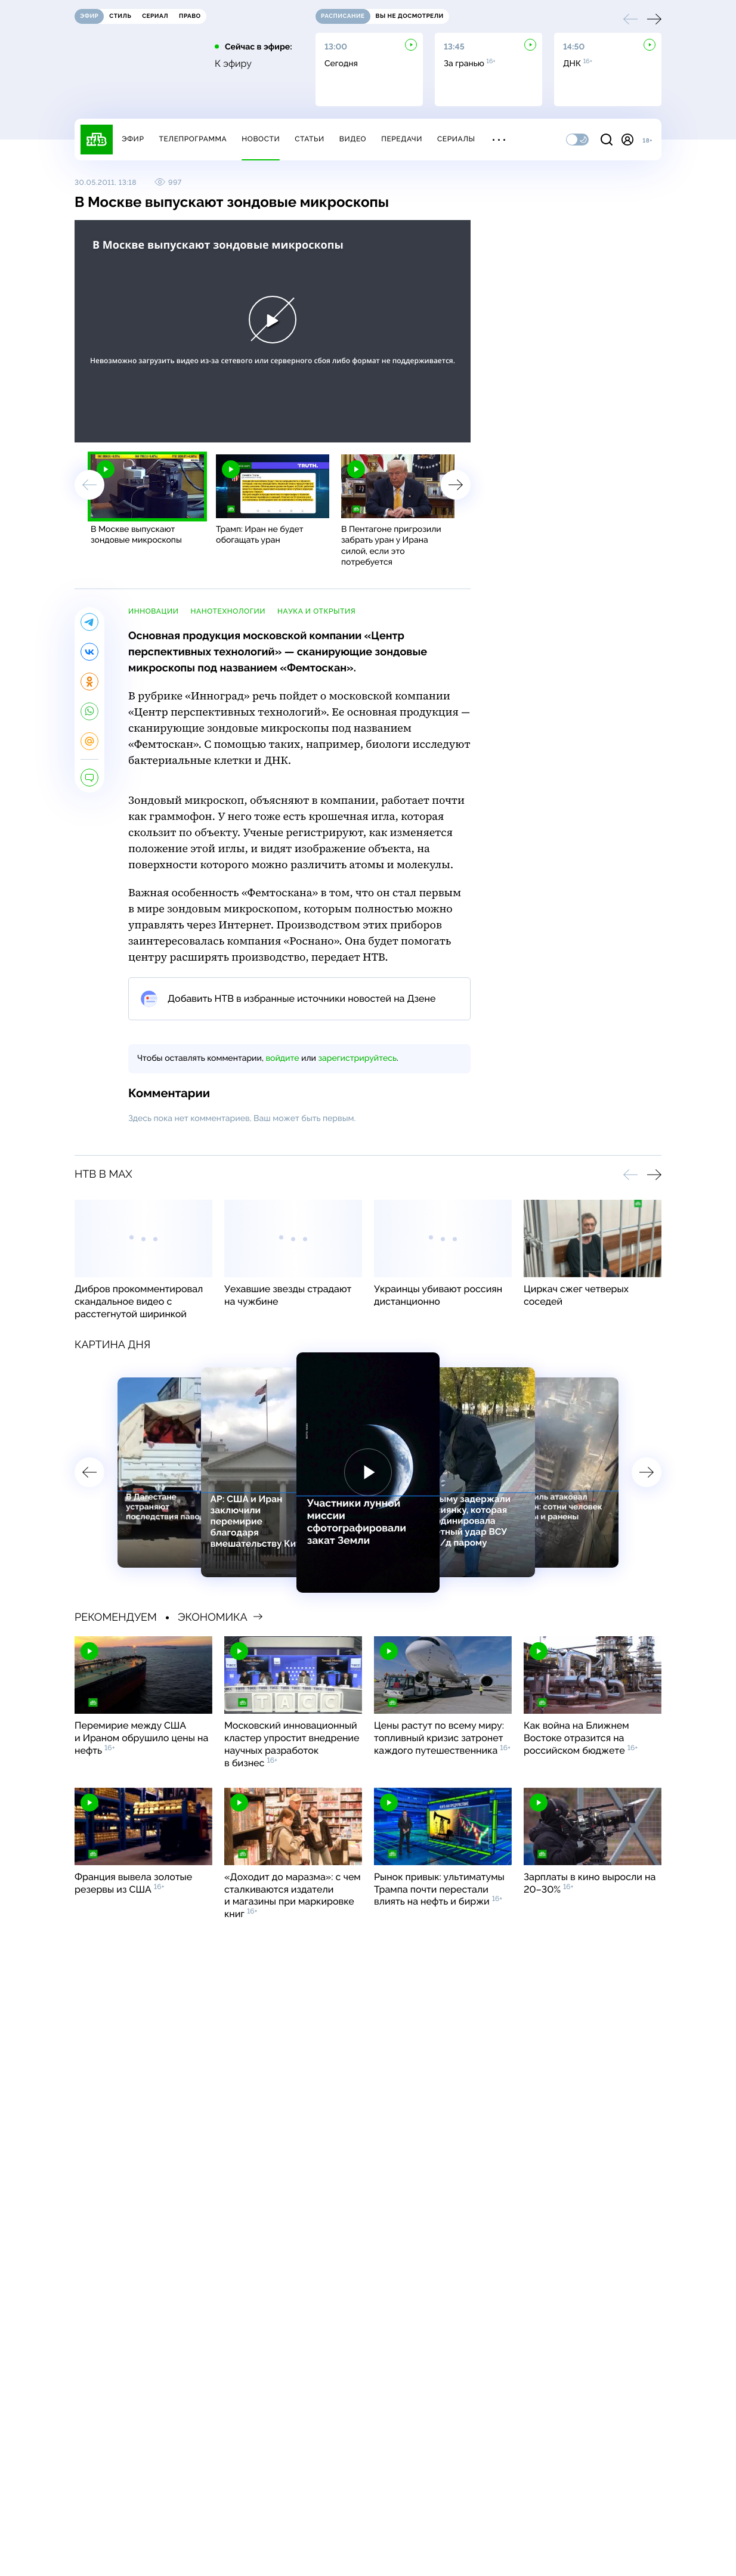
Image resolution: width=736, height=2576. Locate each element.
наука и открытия (316, 611)
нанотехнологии (228, 611)
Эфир (133, 139)
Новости (261, 139)
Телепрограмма (193, 139)
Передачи (401, 139)
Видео (352, 139)
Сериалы (456, 139)
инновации (153, 611)
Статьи (309, 139)
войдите (282, 1058)
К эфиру (233, 63)
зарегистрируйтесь (357, 1058)
